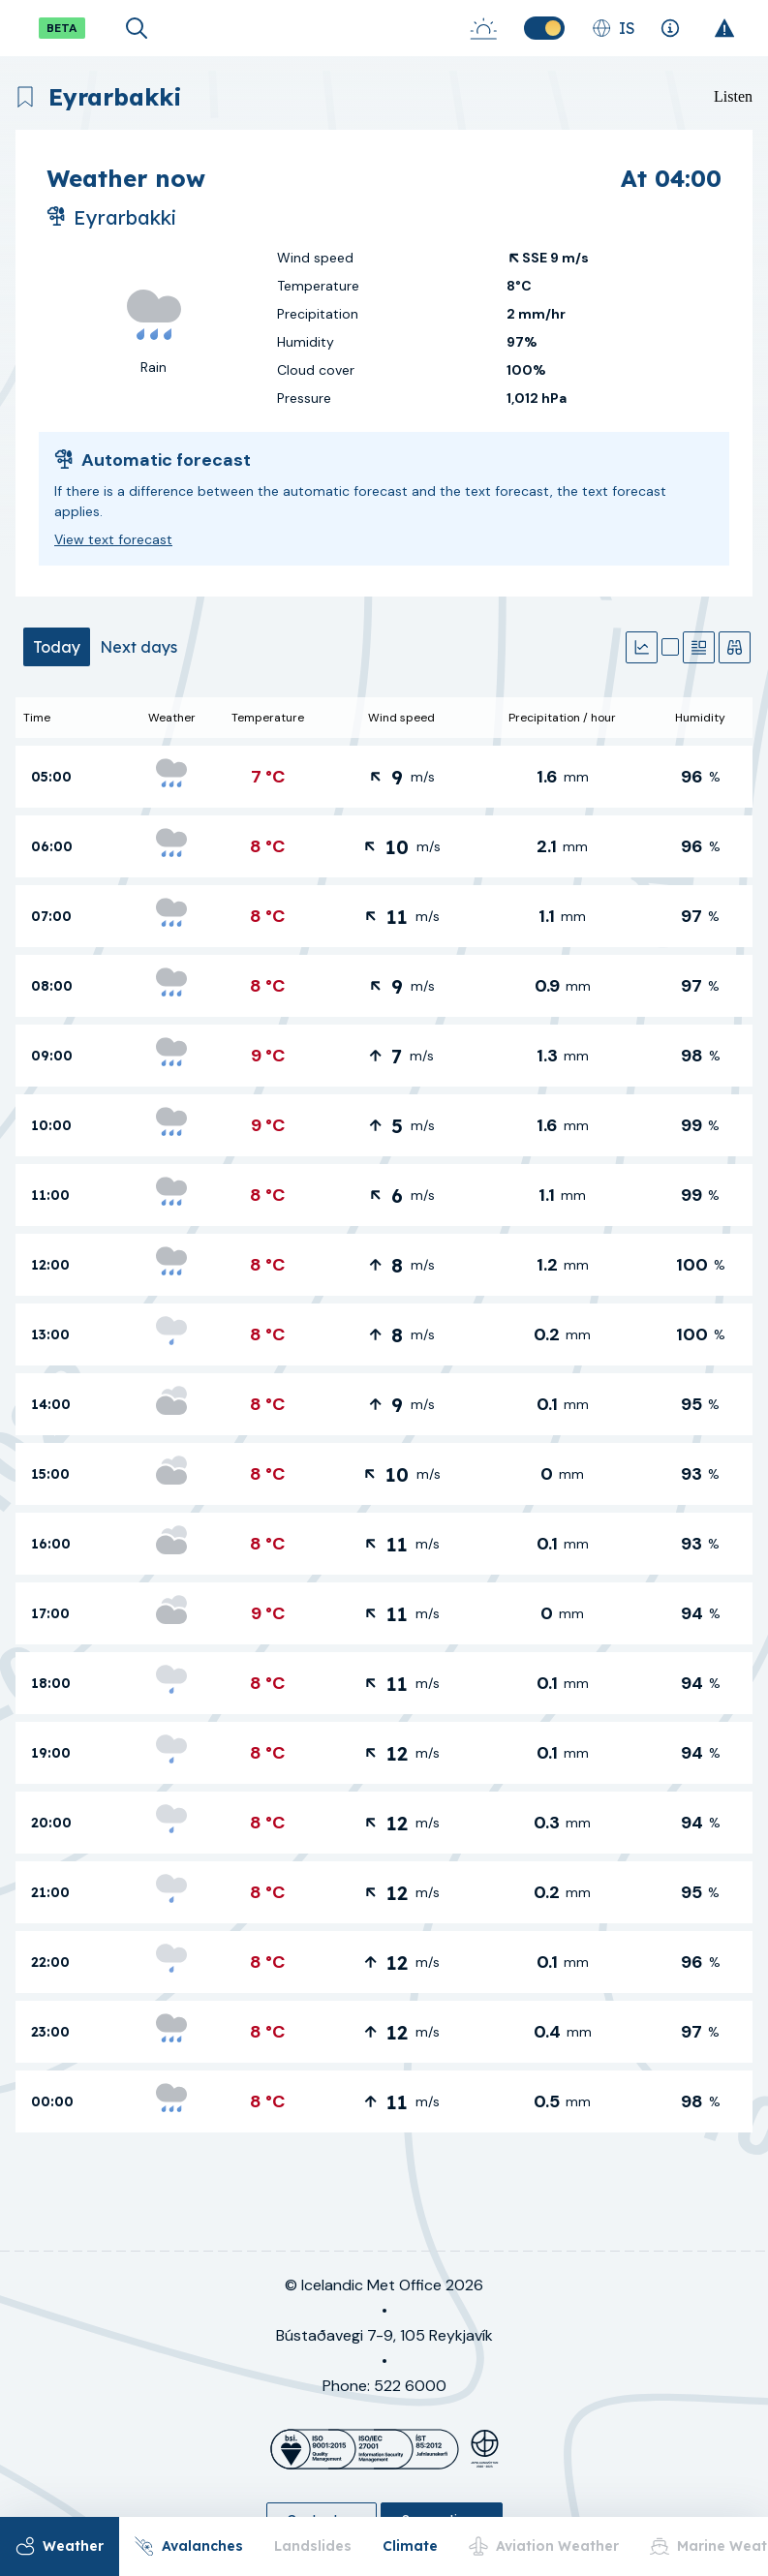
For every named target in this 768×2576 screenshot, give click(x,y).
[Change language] (613, 28)
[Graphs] (642, 647)
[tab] (56, 647)
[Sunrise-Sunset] (483, 28)
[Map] (670, 647)
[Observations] (735, 647)
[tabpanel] (384, 1414)
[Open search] (136, 28)
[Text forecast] (699, 647)
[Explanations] (669, 28)
